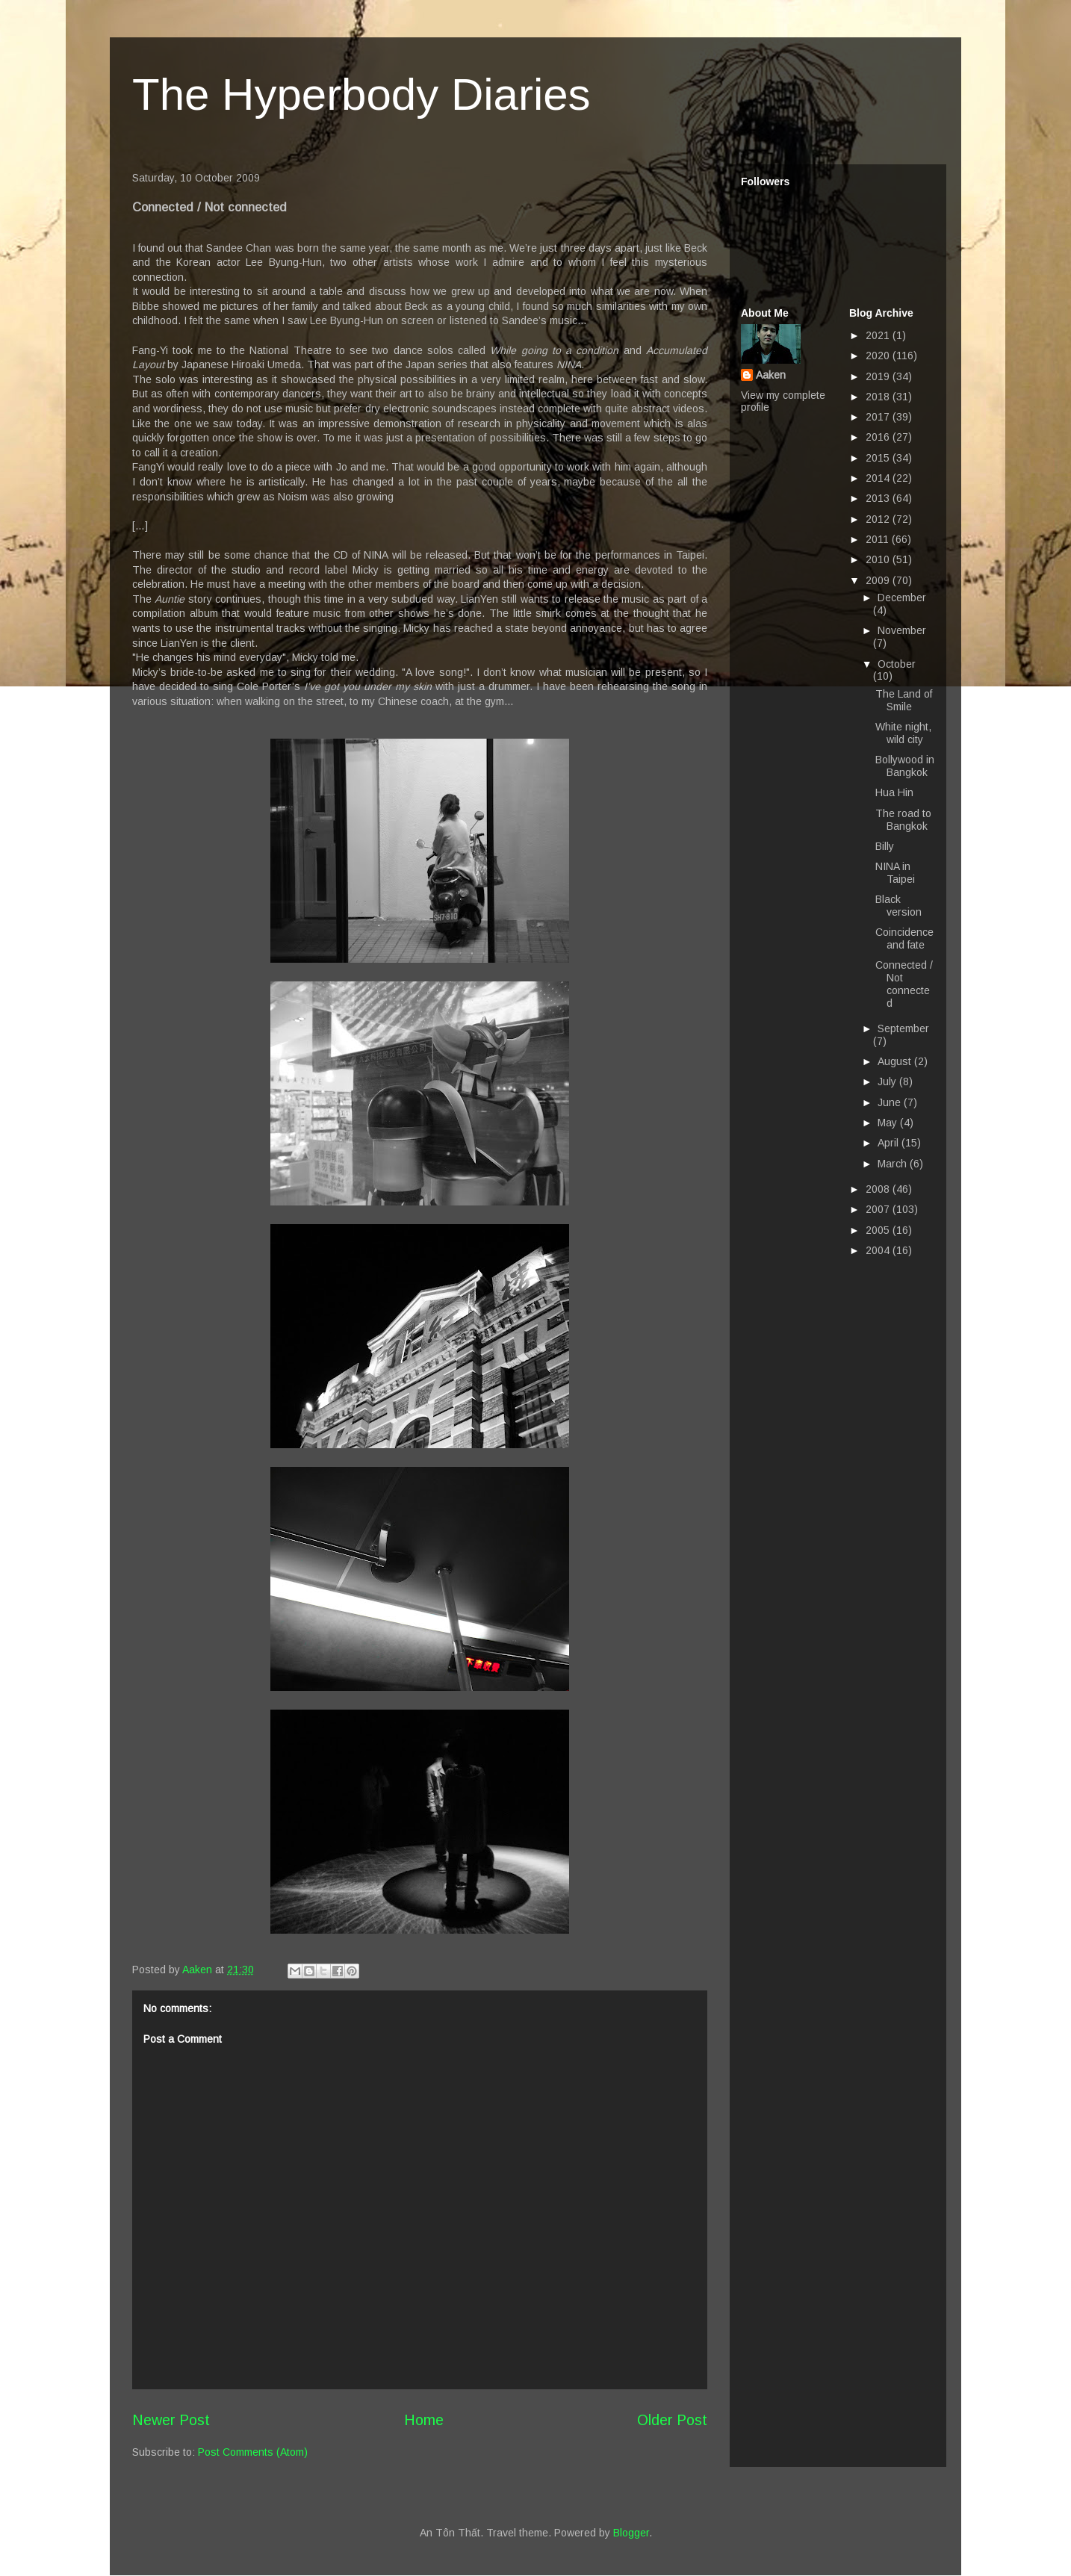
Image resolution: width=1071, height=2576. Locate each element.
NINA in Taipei (895, 872)
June (891, 1102)
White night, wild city (903, 733)
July (888, 1081)
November (902, 630)
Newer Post (171, 2420)
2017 (879, 417)
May (889, 1123)
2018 (879, 397)
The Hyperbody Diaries (361, 94)
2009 (879, 580)
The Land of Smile (903, 700)
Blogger (631, 2533)
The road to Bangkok (903, 819)
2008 (879, 1189)
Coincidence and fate (904, 938)
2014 (879, 478)
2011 (879, 539)
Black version (898, 905)
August (896, 1061)
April (889, 1143)
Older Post (672, 2420)
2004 (879, 1250)
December (902, 597)
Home (424, 2420)
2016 (879, 437)
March (894, 1164)
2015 (879, 458)
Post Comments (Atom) (253, 2452)
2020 (879, 355)
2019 (879, 376)
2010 (879, 559)
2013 (879, 498)
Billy (884, 846)
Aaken (771, 375)
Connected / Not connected (904, 983)
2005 (879, 1230)
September (903, 1028)
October (897, 664)
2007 (879, 1209)
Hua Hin (894, 792)
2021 (879, 335)
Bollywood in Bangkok (904, 766)
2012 (879, 519)
